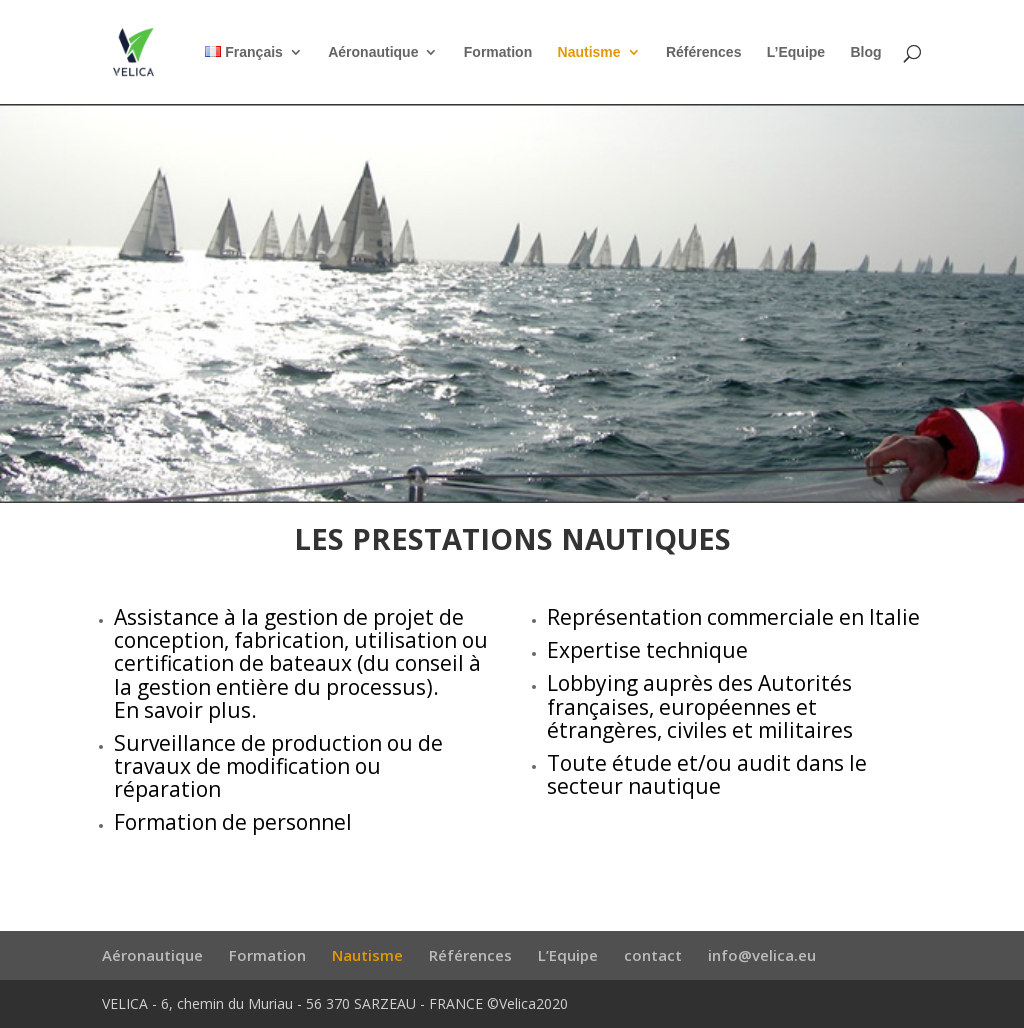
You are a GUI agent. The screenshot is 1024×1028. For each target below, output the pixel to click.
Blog (865, 52)
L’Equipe (796, 52)
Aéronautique (373, 52)
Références (704, 52)
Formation (498, 52)
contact (653, 955)
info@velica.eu (762, 955)
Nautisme (589, 52)
